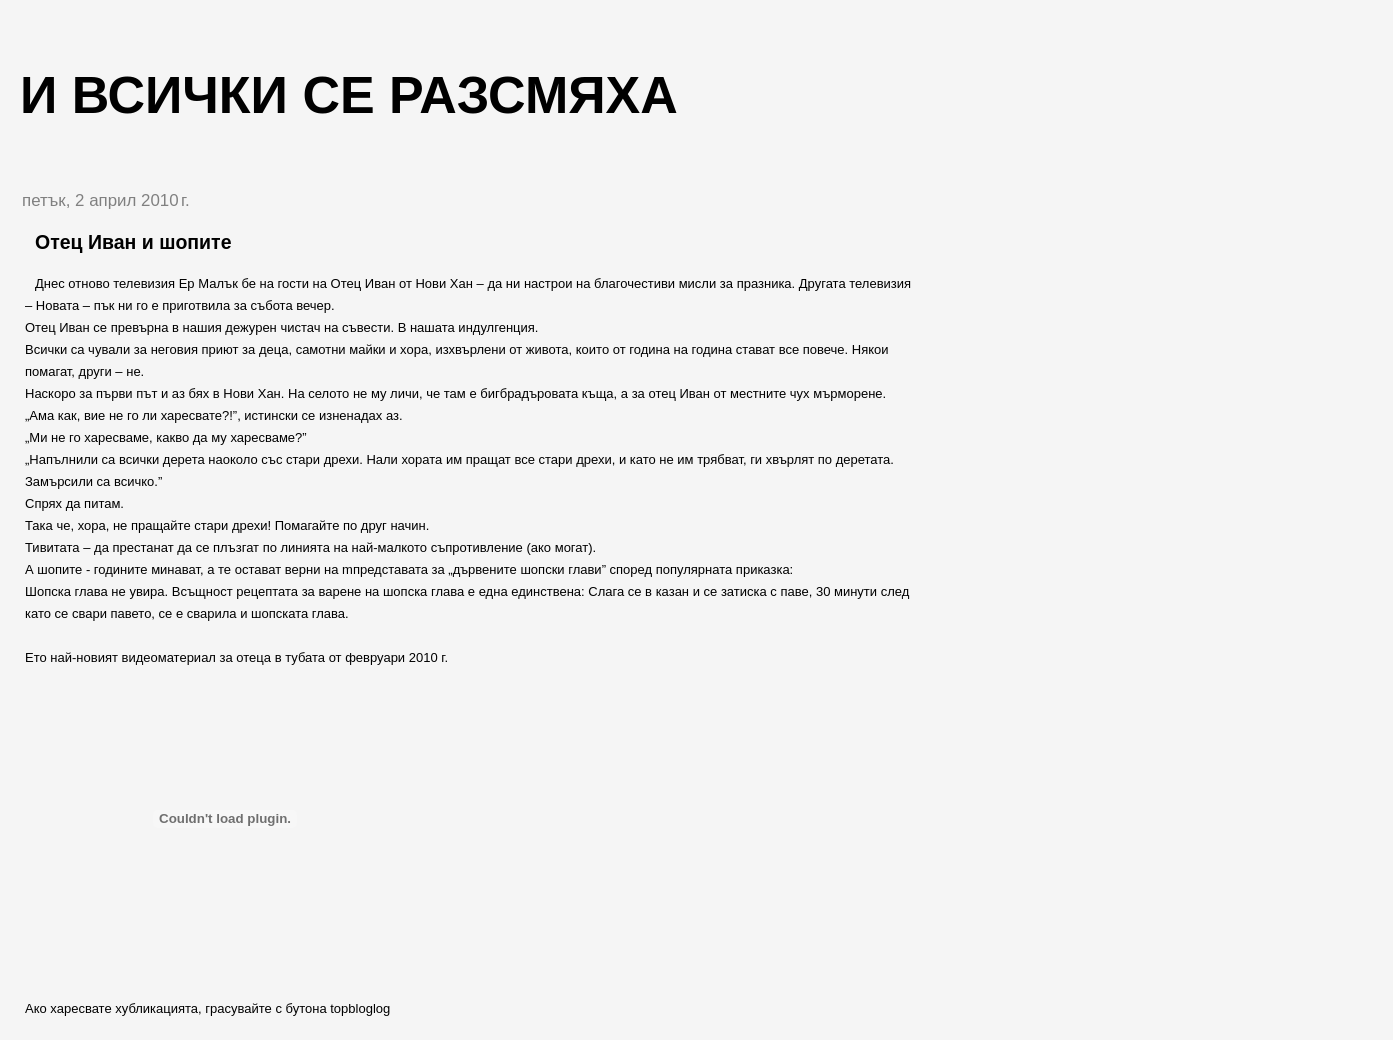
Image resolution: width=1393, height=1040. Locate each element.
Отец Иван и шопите (133, 242)
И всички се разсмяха (349, 95)
